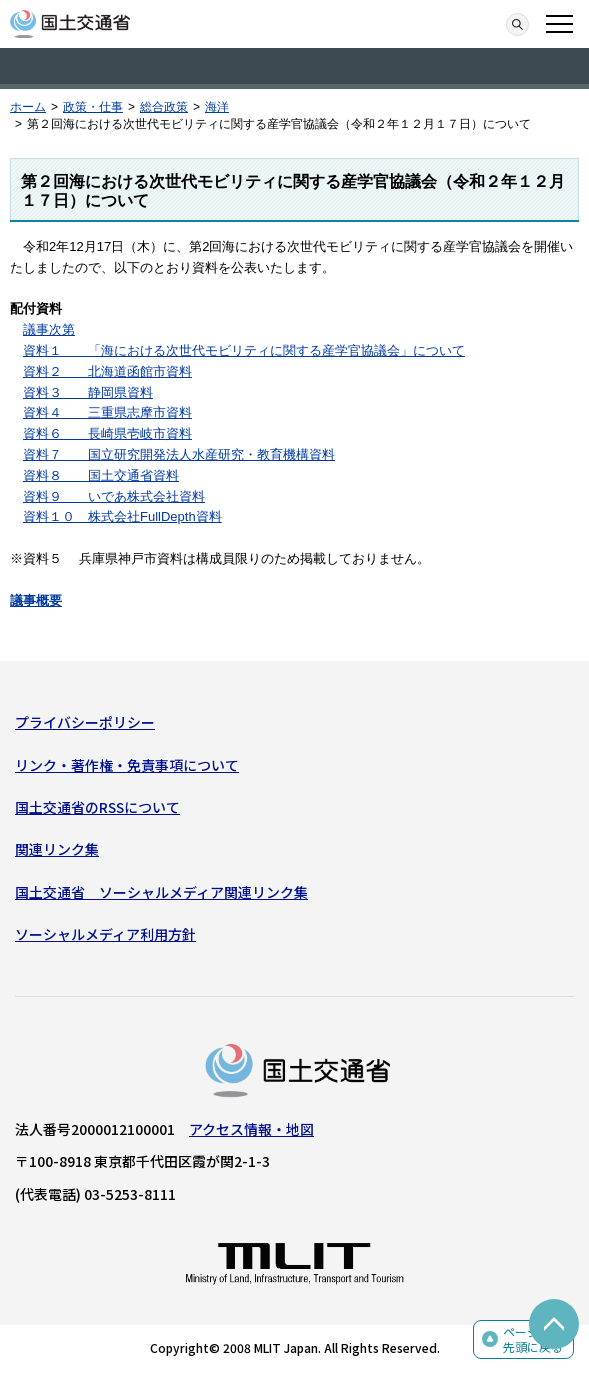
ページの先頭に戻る (533, 1339)
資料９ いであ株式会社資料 (114, 496)
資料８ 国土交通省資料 (101, 475)
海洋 (217, 107)
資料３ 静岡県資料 (88, 392)
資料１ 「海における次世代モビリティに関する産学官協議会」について (244, 350)
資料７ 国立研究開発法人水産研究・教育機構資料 (179, 454)
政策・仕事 (93, 107)
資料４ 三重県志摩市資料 (107, 412)
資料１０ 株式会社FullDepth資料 (122, 516)
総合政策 (164, 107)
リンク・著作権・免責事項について (127, 765)
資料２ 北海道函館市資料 (107, 371)
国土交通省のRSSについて (97, 807)
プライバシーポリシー (85, 722)
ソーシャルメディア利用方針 (105, 934)
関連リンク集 (57, 849)
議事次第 (49, 329)
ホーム (28, 107)
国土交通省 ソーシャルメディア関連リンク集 (161, 892)
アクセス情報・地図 (251, 1129)
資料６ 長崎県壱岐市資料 (107, 433)
